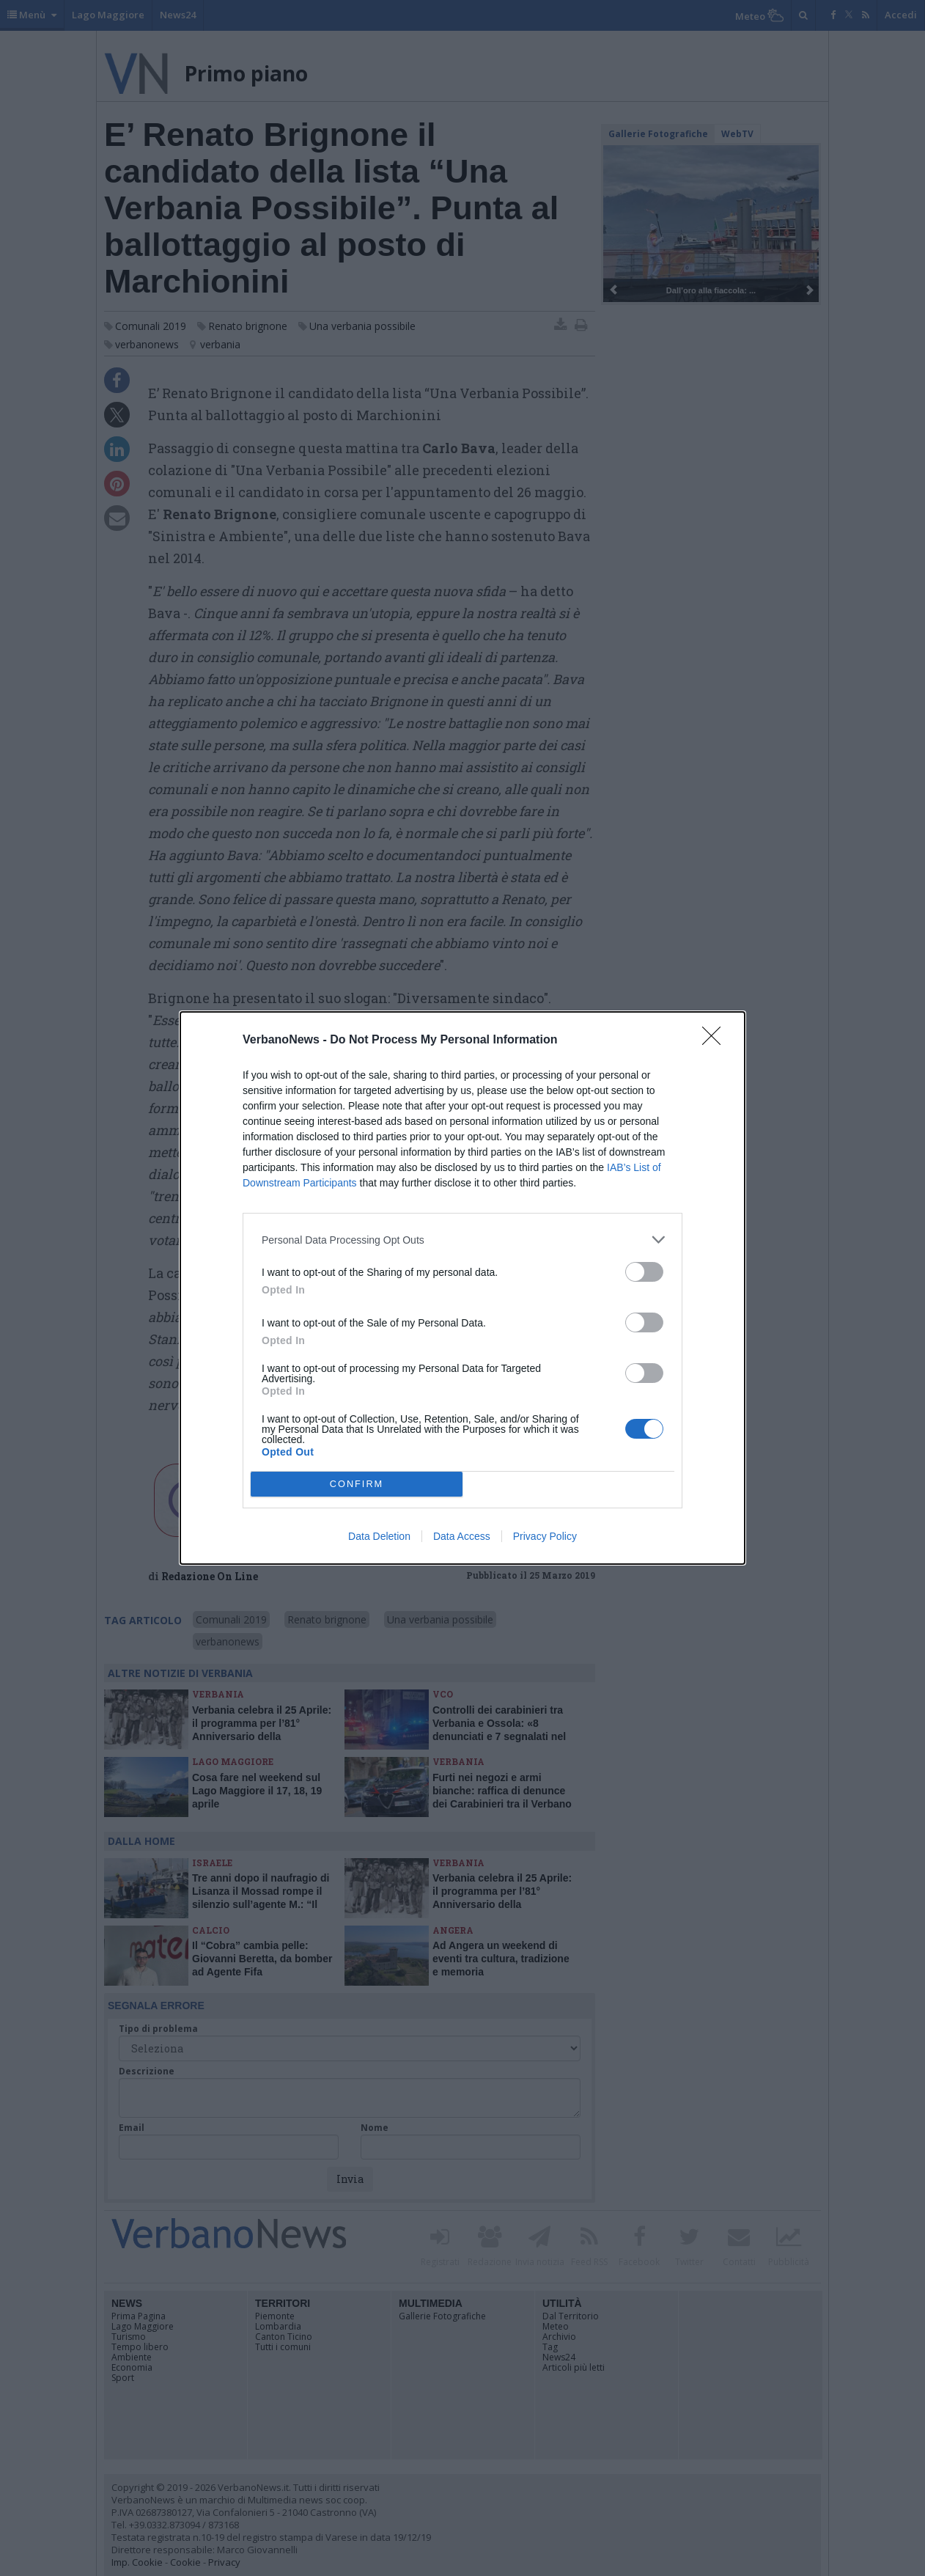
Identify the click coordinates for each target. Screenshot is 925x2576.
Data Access (461, 1536)
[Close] (716, 1040)
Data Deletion (379, 1536)
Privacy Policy (545, 1536)
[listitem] (462, 1239)
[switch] (644, 1272)
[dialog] (462, 1288)
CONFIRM (356, 1484)
